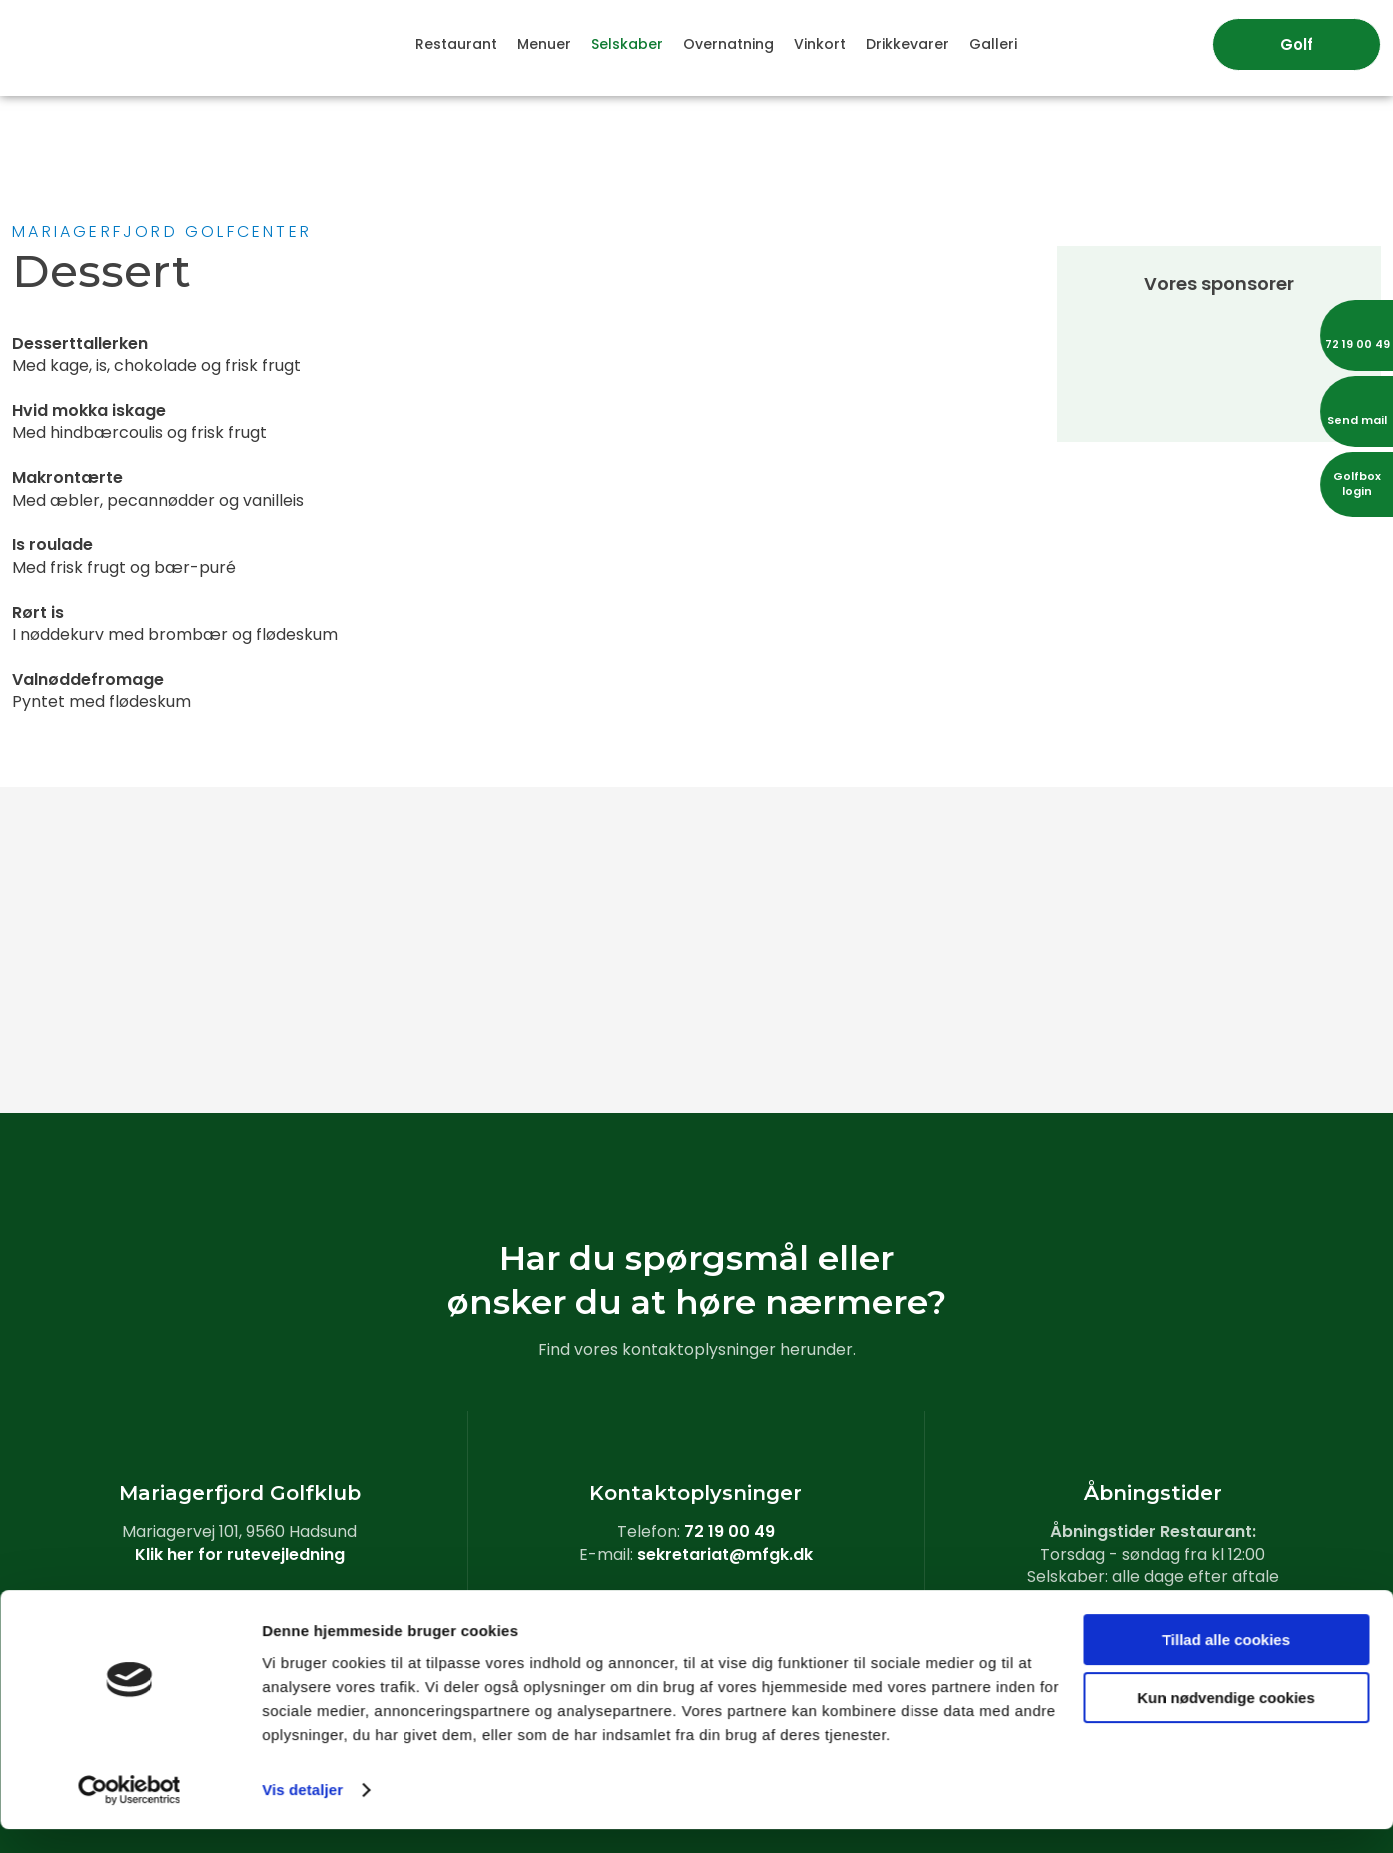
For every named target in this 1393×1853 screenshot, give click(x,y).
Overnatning (728, 44)
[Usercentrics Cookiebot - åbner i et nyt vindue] (129, 1814)
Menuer (544, 44)
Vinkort (820, 44)
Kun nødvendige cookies (1226, 1721)
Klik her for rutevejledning (240, 1554)
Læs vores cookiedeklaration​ (696, 1598)
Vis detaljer (302, 1813)
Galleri (993, 44)
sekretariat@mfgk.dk (725, 1554)
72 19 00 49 (729, 1531)
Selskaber (627, 44)
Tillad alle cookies (1226, 1663)
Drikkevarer (907, 44)
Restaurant (456, 44)
